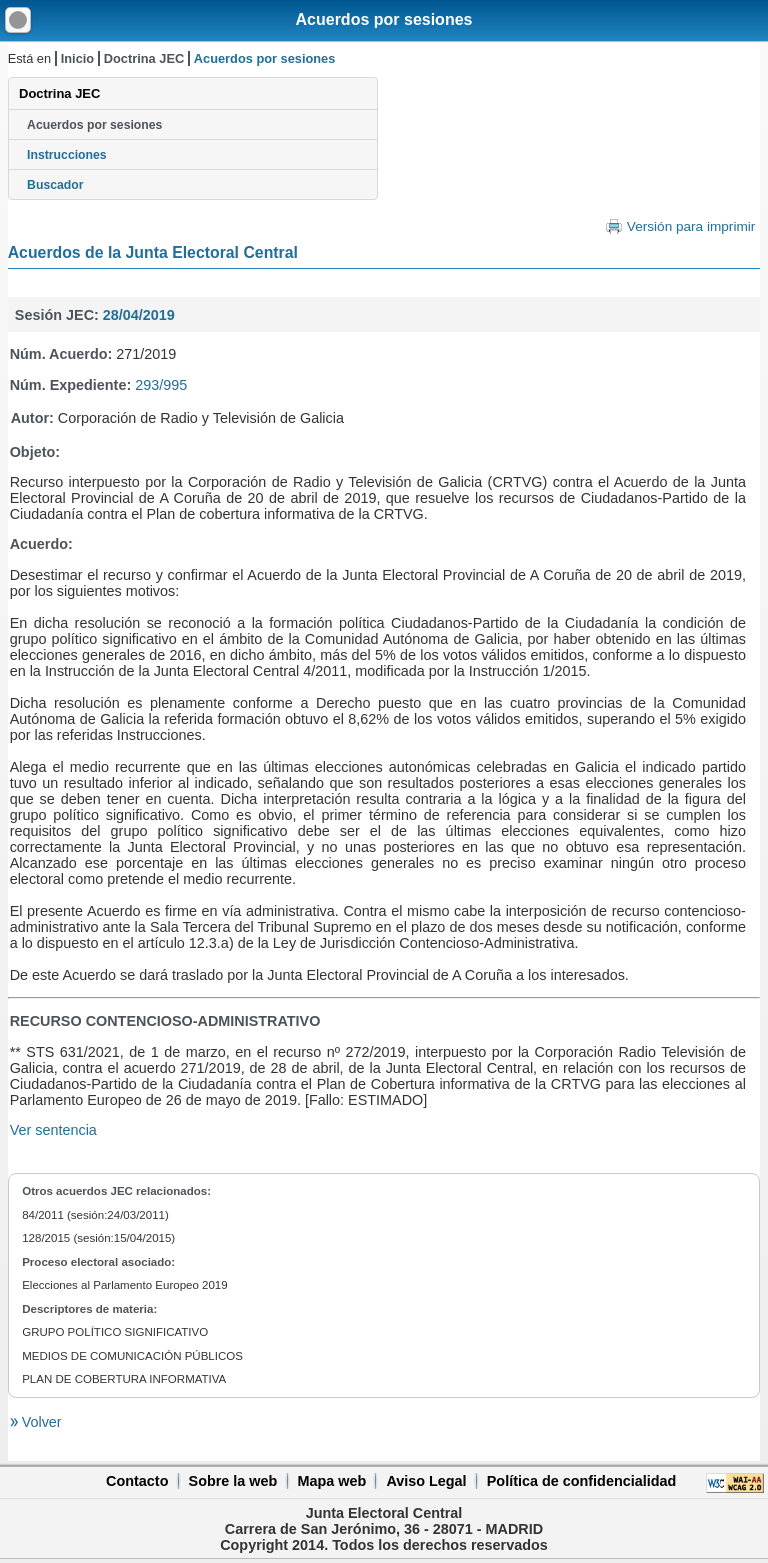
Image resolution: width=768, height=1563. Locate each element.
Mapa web (331, 1481)
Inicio (77, 58)
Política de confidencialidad (582, 1481)
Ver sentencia (53, 1130)
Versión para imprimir (691, 226)
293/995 (161, 385)
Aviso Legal (426, 1481)
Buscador (55, 185)
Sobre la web (233, 1481)
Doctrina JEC (144, 58)
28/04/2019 (139, 315)
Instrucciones (67, 155)
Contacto (137, 1481)
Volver (40, 1422)
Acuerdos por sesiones (384, 19)
